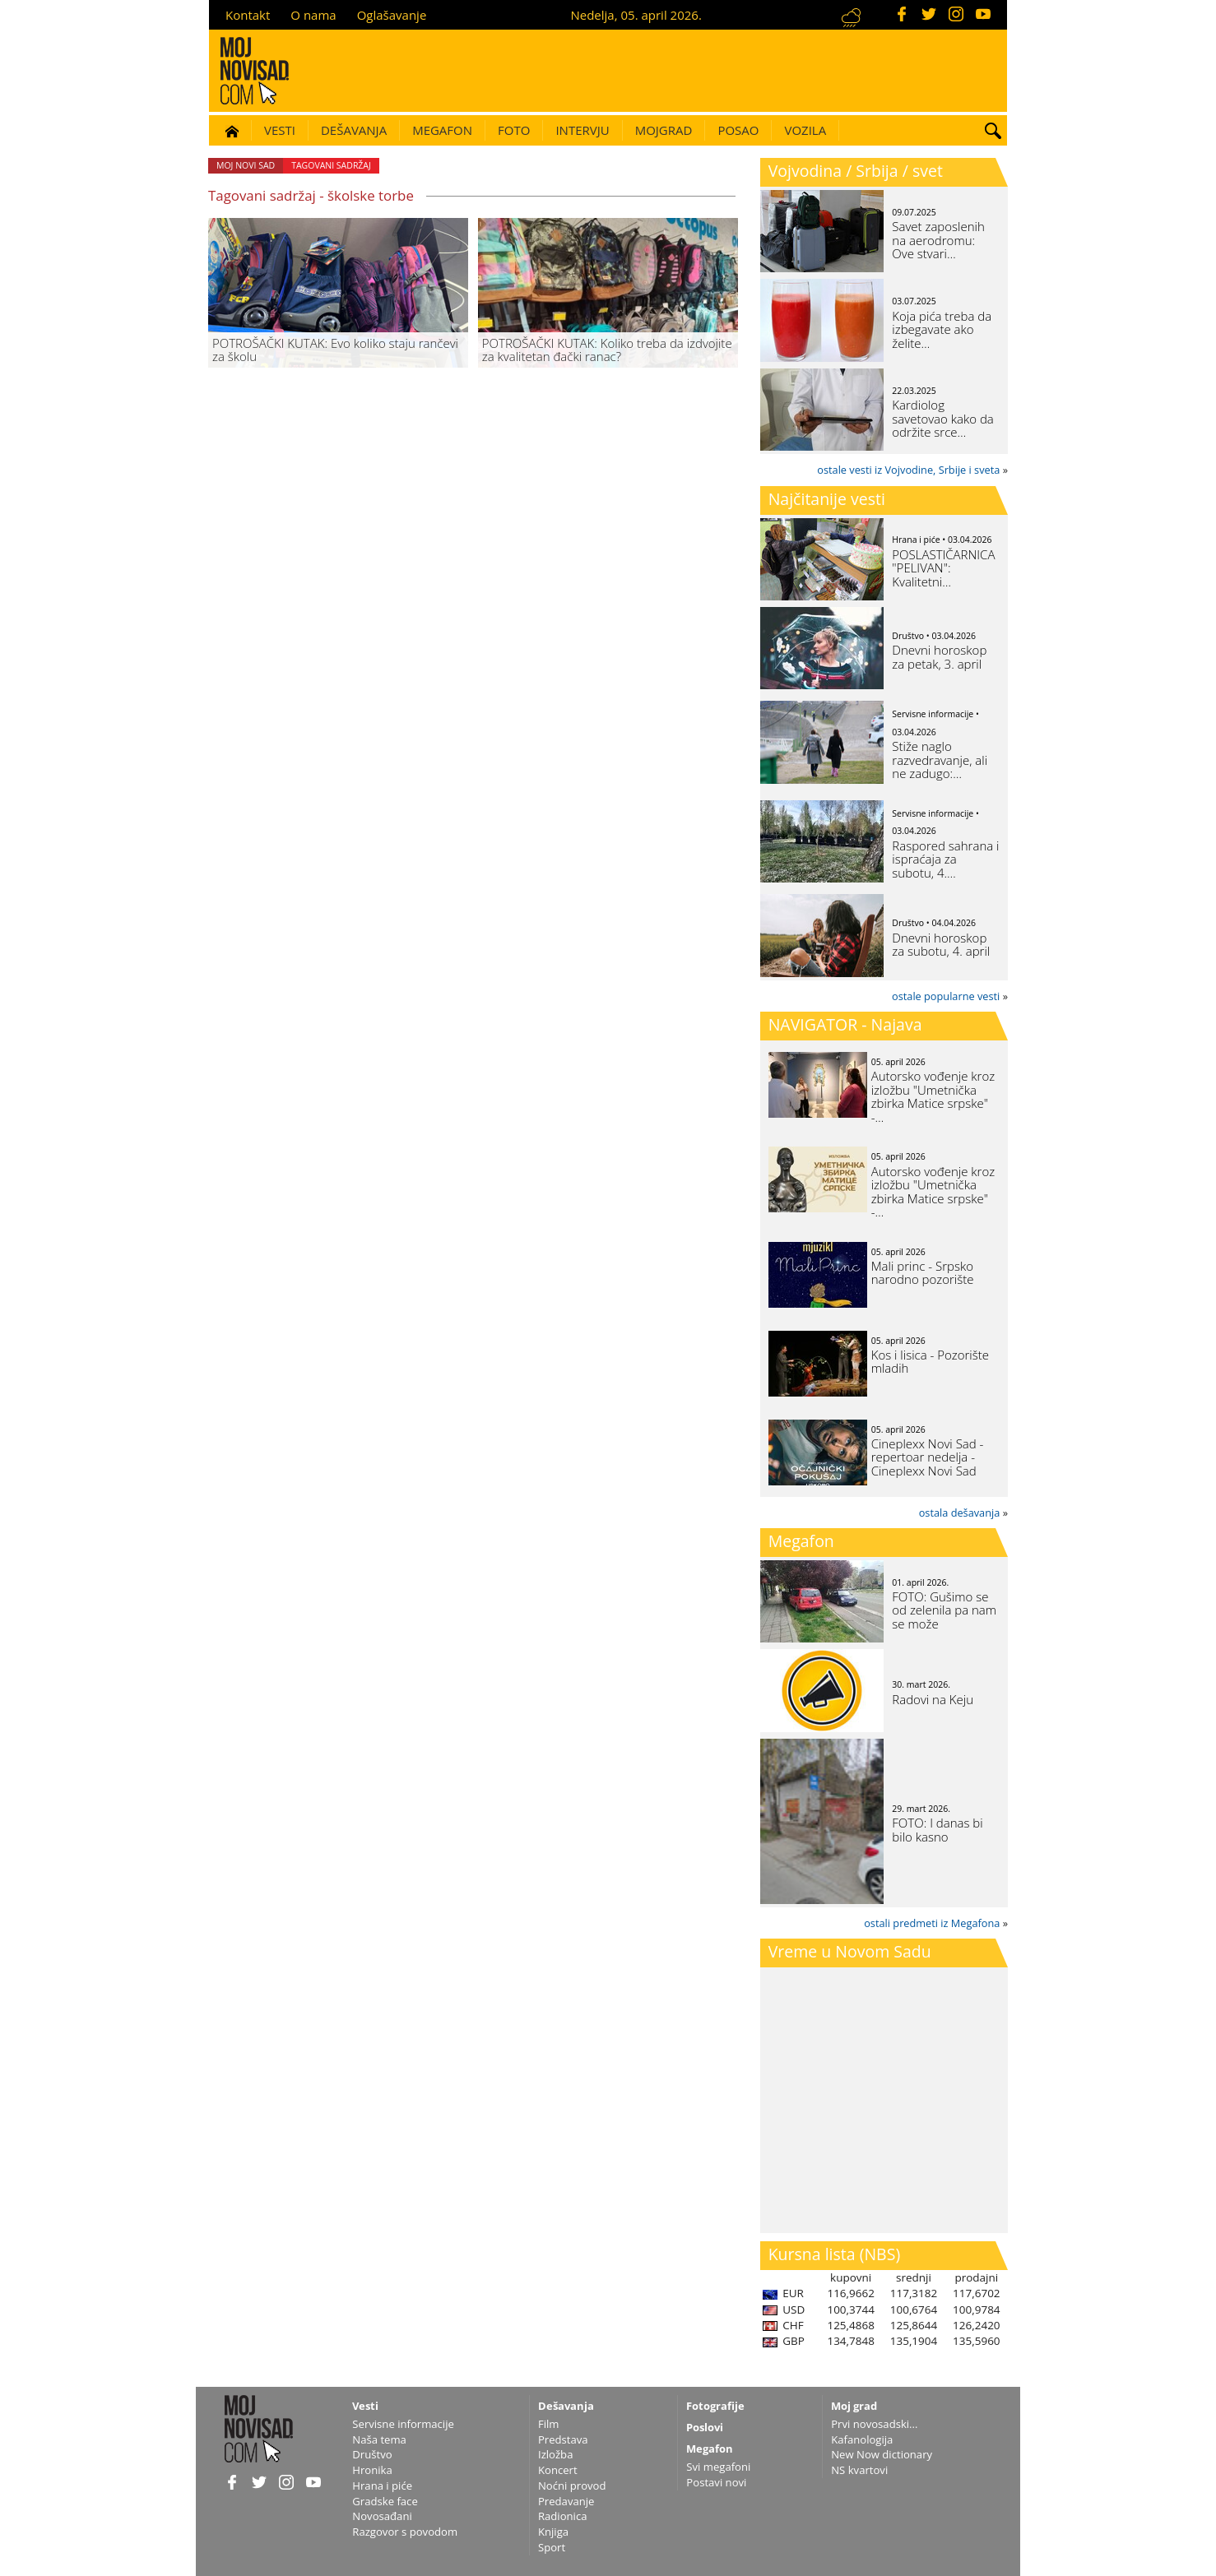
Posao (738, 130)
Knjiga (553, 2531)
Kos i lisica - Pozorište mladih (930, 1361)
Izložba (555, 2454)
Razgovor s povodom (404, 2531)
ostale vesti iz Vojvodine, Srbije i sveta (908, 469)
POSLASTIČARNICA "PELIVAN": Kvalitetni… (943, 568)
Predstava (563, 2439)
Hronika (372, 2469)
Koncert (558, 2469)
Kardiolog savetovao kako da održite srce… (942, 418)
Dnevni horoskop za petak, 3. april (939, 657)
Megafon (442, 130)
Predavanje (566, 2501)
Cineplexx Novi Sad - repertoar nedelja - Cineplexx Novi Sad (927, 1457)
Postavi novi (716, 2482)
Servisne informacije (403, 2423)
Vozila (805, 130)
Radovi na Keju (932, 1699)
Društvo (372, 2454)
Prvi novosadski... (874, 2423)
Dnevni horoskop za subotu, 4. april (941, 944)
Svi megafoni (718, 2466)
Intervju (582, 130)
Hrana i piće (382, 2485)
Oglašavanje (392, 15)
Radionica (562, 2516)
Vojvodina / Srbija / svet (855, 171)
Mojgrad (664, 130)
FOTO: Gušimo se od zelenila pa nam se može (944, 1610)
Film (548, 2423)
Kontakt (247, 15)
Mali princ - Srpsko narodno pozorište (922, 1273)
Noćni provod (572, 2485)
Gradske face (384, 2501)
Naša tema (379, 2439)
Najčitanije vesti (826, 499)
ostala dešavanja (959, 1512)
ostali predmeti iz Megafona (932, 1923)
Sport (551, 2547)
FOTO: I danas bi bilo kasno (937, 1829)
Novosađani (381, 2516)
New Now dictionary (881, 2454)
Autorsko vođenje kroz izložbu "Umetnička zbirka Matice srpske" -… (933, 1096)
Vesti (279, 130)
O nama (313, 15)
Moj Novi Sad (245, 165)
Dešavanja (354, 130)
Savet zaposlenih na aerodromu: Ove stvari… (938, 240)
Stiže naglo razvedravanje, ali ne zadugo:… (939, 759)
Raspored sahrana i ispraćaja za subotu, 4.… (945, 859)
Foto (514, 130)
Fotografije (715, 2405)
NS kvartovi (859, 2469)
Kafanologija (862, 2439)
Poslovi (704, 2427)
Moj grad (854, 2405)
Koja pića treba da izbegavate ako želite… (941, 329)
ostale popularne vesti (946, 996)
